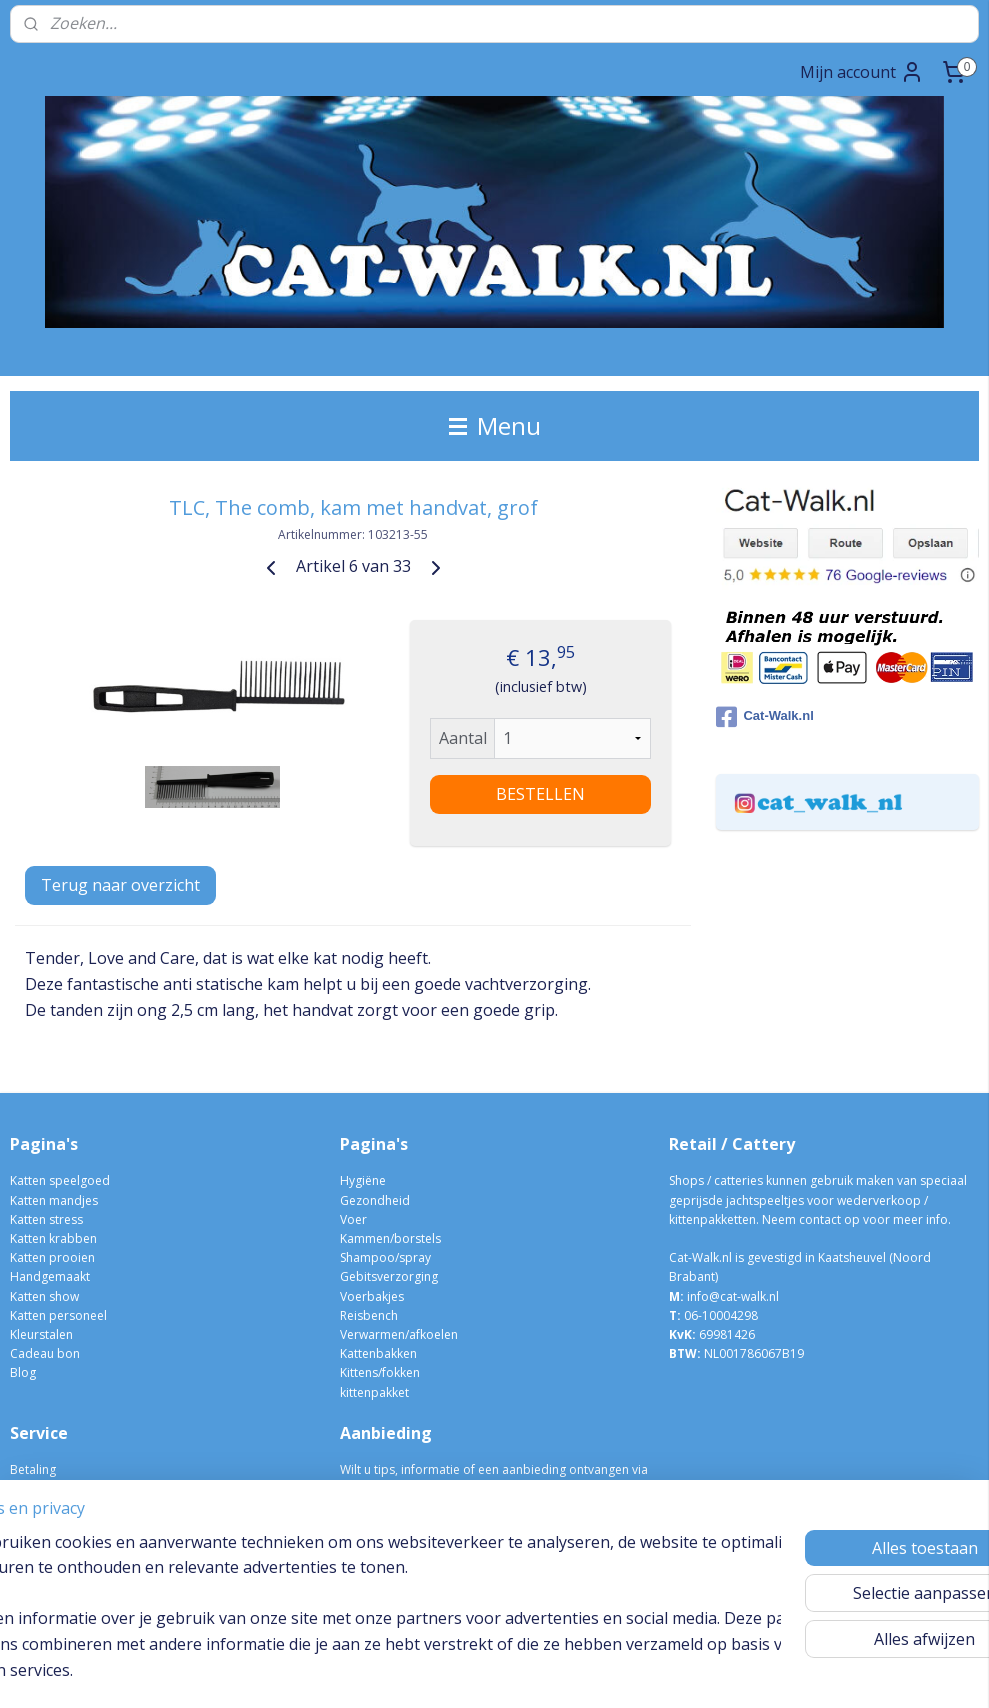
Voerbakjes (372, 1296)
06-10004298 (713, 1315)
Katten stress (46, 1219)
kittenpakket (374, 1392)
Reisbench (369, 1315)
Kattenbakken (378, 1353)
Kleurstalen (41, 1334)
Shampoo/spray (385, 1257)
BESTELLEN (540, 794)
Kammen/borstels (390, 1238)
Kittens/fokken (380, 1372)
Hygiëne (363, 1180)
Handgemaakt (50, 1276)
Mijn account (862, 72)
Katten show (44, 1296)
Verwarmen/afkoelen (399, 1334)
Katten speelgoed (60, 1180)
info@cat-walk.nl (733, 1296)
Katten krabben (53, 1238)
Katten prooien (52, 1257)
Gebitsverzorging (389, 1276)
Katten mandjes (54, 1200)
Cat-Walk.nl (764, 717)
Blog (23, 1372)
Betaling (33, 1469)
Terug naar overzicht (120, 885)
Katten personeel (58, 1315)
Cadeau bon (45, 1353)
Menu (495, 425)
